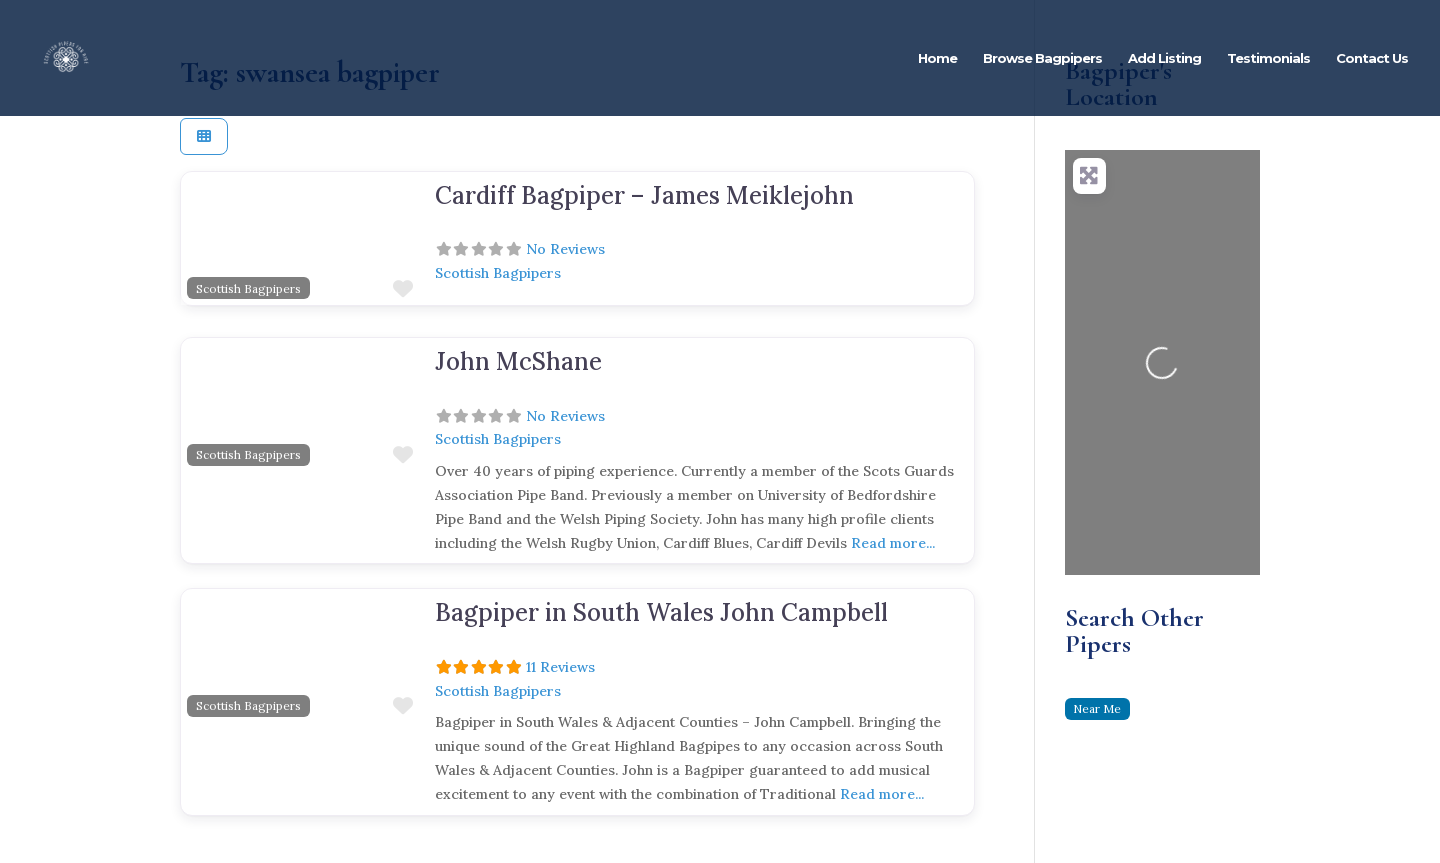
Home (937, 58)
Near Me (1097, 708)
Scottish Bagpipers (248, 288)
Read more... (893, 543)
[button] (199, 239)
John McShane (518, 361)
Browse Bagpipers (1042, 58)
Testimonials (1268, 58)
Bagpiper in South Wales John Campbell (661, 612)
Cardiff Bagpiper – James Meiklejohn (644, 195)
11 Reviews (560, 667)
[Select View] (204, 136)
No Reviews (565, 249)
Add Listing (1164, 58)
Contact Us (1372, 58)
